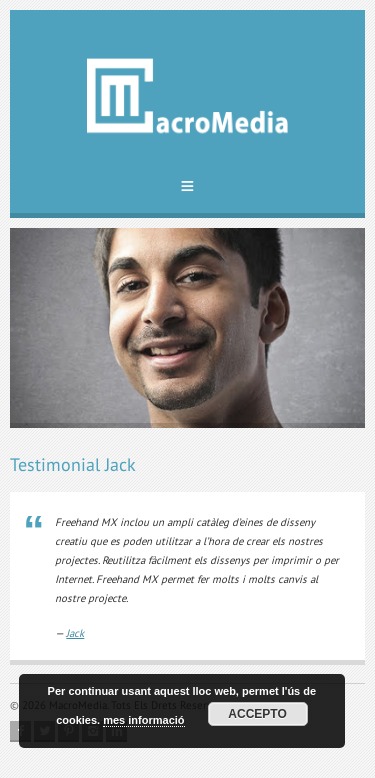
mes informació (143, 720)
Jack (75, 633)
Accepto (257, 714)
